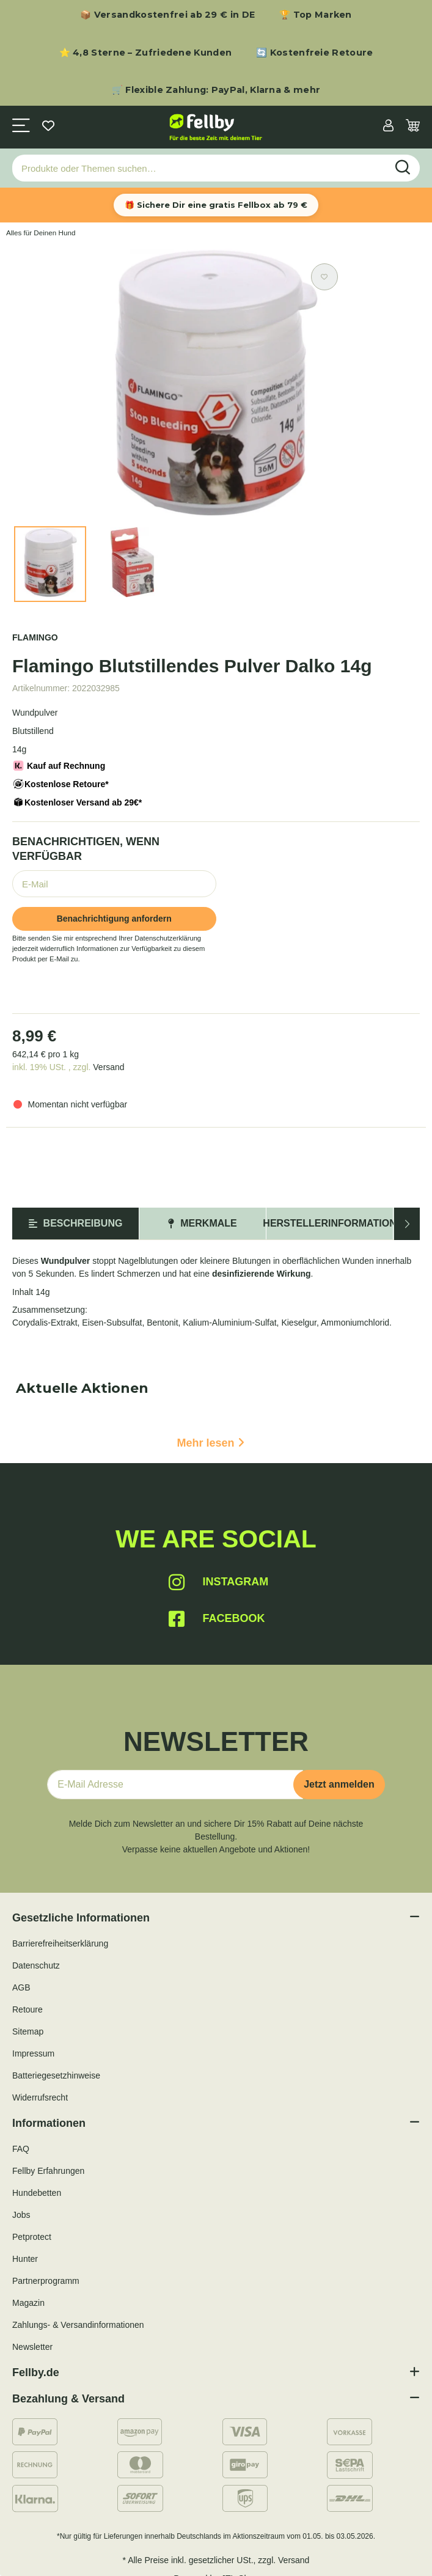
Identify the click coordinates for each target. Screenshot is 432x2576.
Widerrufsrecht (40, 2097)
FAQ (20, 2149)
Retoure (27, 2009)
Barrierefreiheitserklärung (60, 1943)
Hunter (25, 2259)
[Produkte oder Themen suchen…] (199, 168)
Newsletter (32, 2347)
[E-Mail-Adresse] (175, 1784)
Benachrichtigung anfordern (114, 918)
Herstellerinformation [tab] (329, 1223)
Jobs (21, 2215)
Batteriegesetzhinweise (56, 2075)
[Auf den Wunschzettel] (324, 276)
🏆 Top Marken (315, 14)
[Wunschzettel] (48, 127)
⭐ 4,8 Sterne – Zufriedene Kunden (145, 52)
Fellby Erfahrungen (48, 2171)
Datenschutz (36, 1965)
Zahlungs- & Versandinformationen (78, 2325)
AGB (21, 1987)
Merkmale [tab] (202, 1223)
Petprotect (31, 2237)
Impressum (33, 2053)
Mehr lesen (210, 1443)
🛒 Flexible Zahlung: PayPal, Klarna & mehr (216, 89)
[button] (388, 126)
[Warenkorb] (413, 126)
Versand (108, 1067)
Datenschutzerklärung (167, 938)
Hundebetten (36, 2193)
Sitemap (27, 2031)
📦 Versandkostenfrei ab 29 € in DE (167, 14)
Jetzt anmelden (339, 1784)
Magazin (28, 2303)
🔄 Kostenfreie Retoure (314, 52)
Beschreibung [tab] (76, 1223)
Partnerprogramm (45, 2281)
